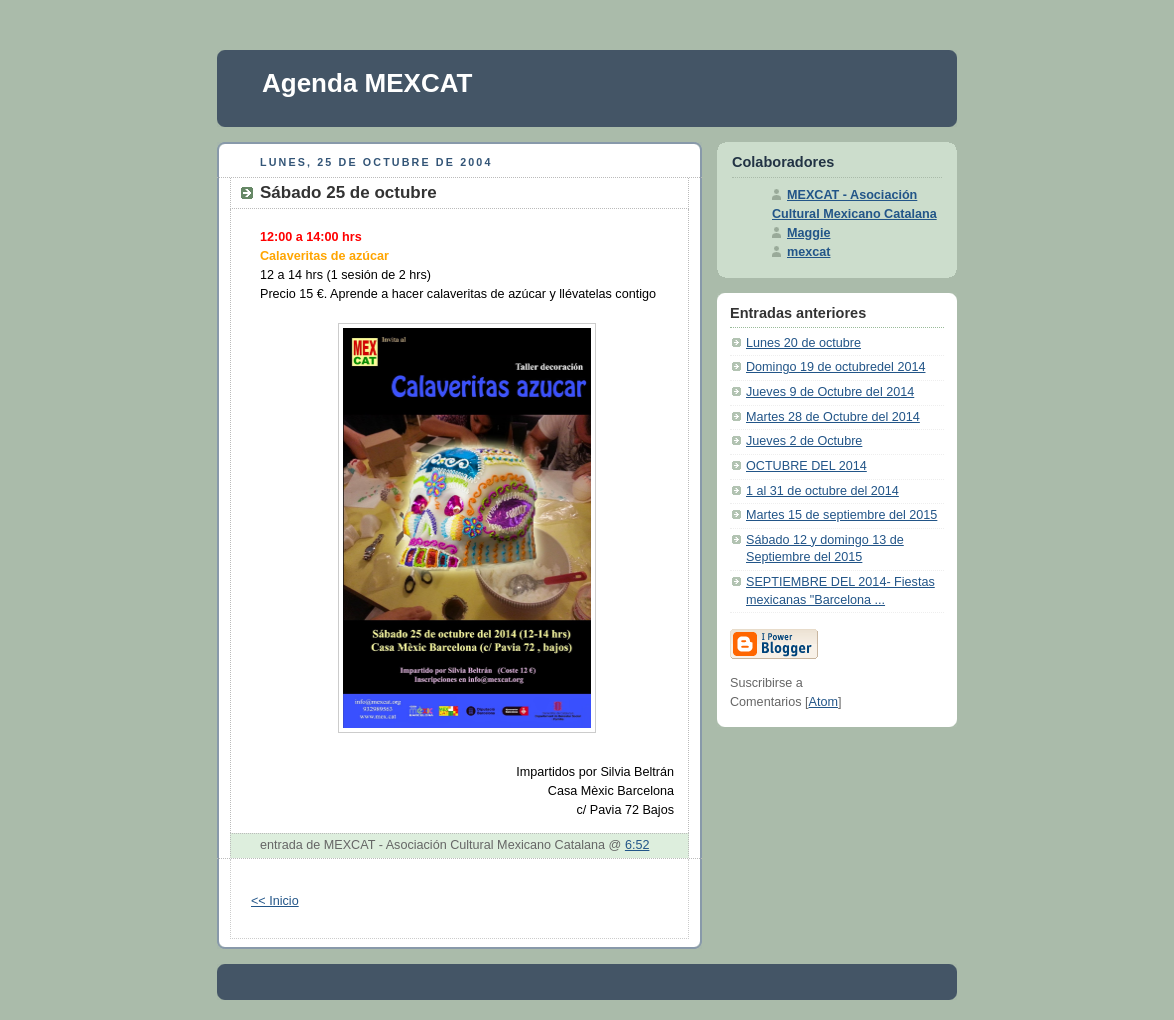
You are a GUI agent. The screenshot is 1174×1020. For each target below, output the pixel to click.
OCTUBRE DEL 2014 (806, 466)
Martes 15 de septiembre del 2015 (841, 515)
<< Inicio (275, 901)
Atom (823, 702)
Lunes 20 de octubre (803, 343)
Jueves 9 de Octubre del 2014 (830, 392)
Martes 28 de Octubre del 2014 (833, 417)
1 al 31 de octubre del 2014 (822, 491)
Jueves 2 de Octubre (804, 441)
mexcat (808, 252)
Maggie (808, 233)
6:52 (637, 845)
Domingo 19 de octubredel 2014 (835, 367)
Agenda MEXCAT (367, 83)
